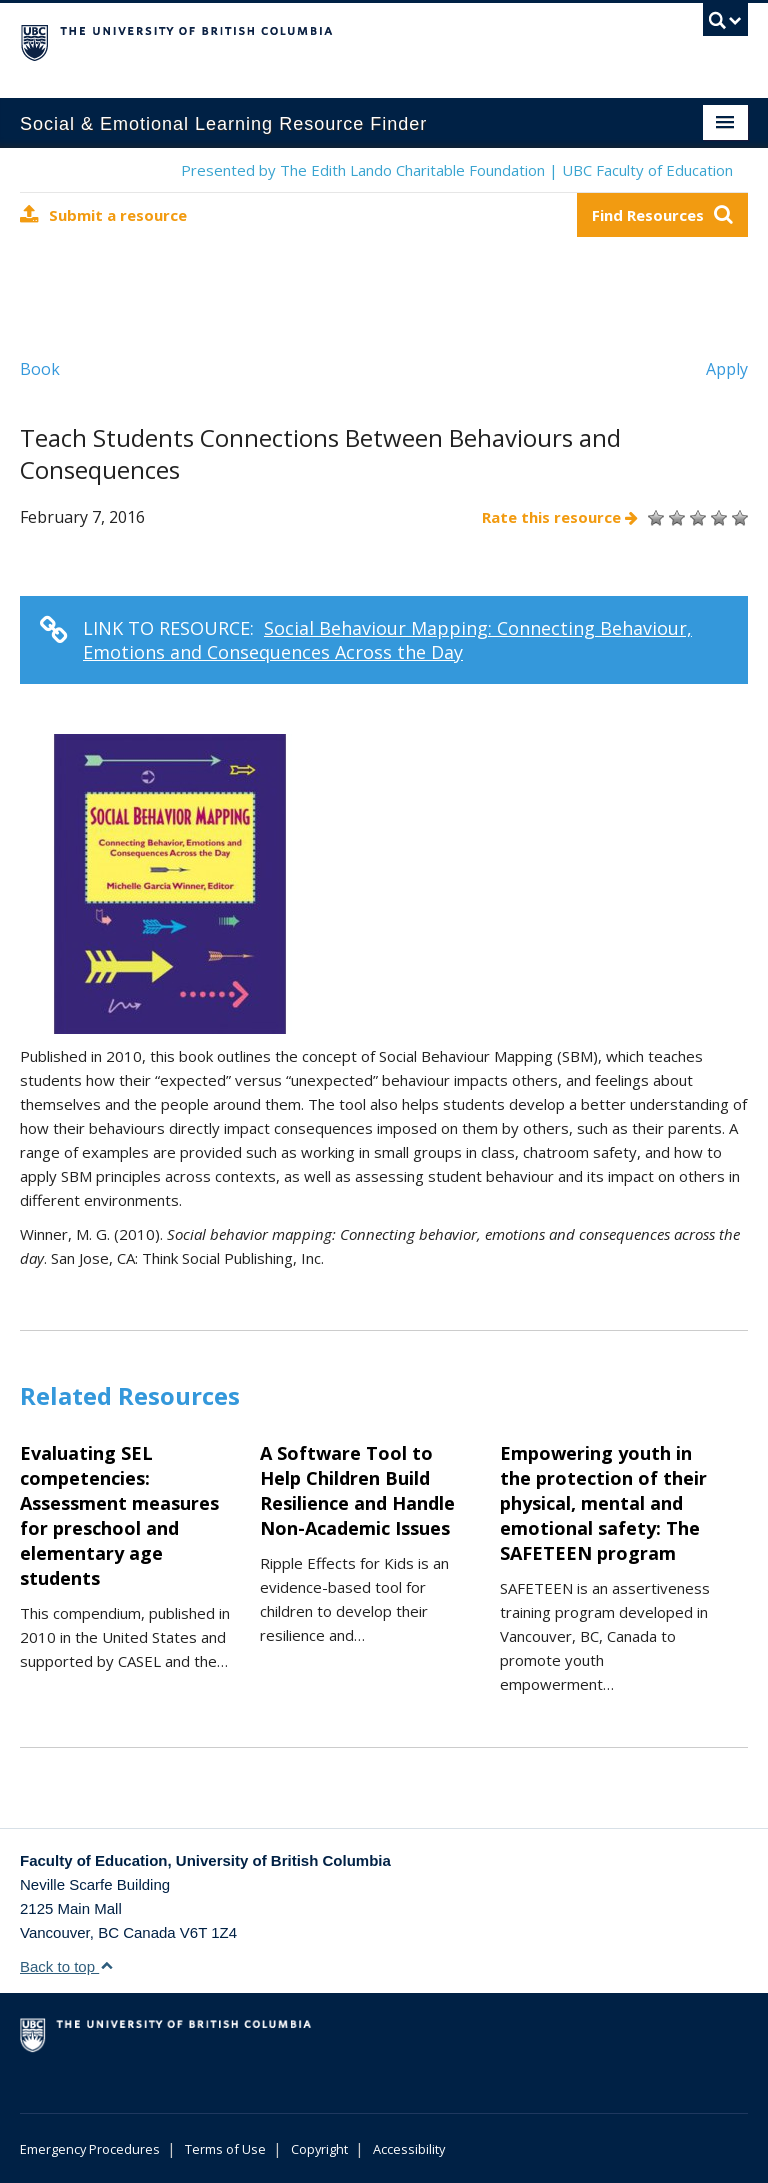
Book (40, 369)
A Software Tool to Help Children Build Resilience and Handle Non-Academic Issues (357, 1490)
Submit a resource (103, 214)
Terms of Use (225, 2149)
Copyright (319, 2149)
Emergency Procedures (90, 2149)
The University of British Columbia (329, 41)
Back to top (67, 1966)
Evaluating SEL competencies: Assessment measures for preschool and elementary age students (119, 1515)
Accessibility (409, 2149)
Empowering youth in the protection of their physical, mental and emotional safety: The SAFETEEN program (603, 1503)
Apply (727, 369)
